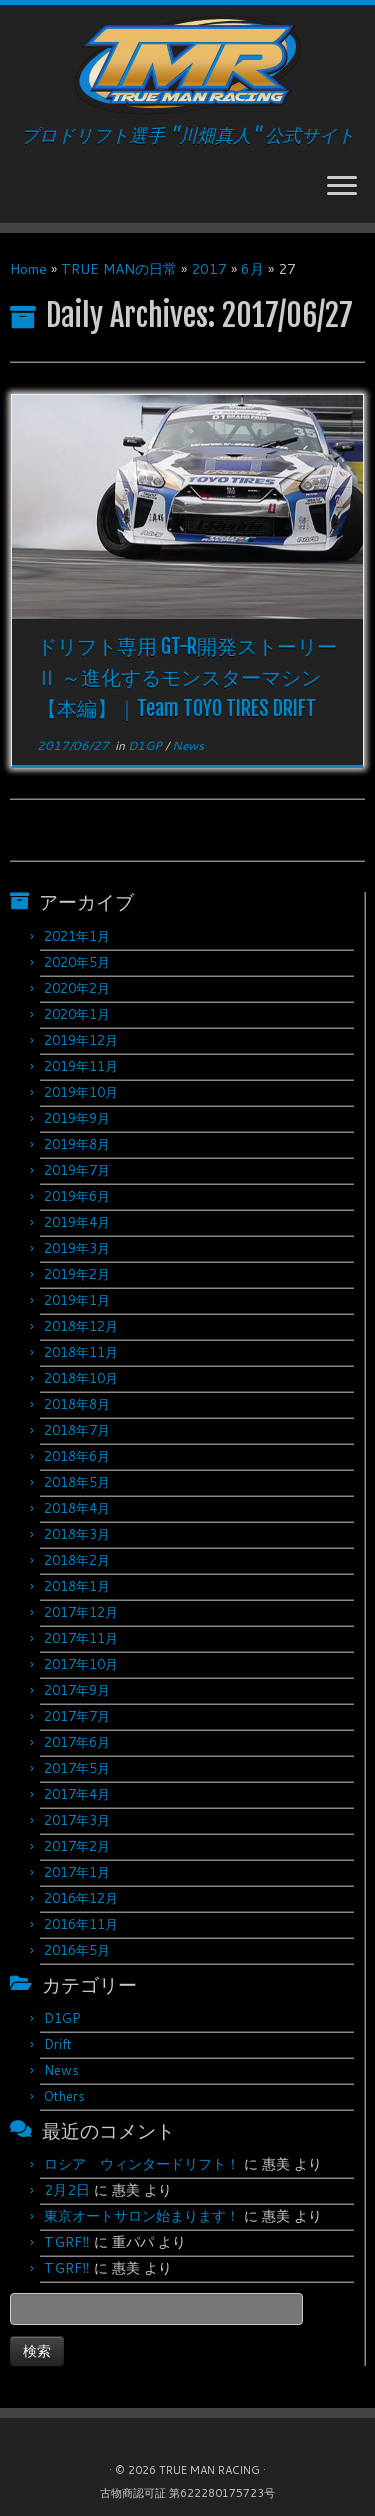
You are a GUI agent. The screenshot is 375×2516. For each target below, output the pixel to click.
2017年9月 (77, 1690)
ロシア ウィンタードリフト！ (142, 2164)
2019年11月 (81, 1066)
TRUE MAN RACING (209, 2470)
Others (64, 2096)
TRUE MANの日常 (119, 269)
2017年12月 (81, 1612)
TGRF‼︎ (67, 2242)
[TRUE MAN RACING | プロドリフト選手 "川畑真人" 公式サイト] (187, 65)
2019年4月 (77, 1222)
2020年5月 (77, 962)
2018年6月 (77, 1456)
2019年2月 (77, 1274)
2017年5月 (77, 1768)
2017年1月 (77, 1872)
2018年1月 (77, 1586)
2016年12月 (81, 1898)
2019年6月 (77, 1196)
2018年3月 (77, 1534)
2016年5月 (77, 1950)
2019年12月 (81, 1040)
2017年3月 (77, 1820)
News (188, 745)
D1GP (146, 745)
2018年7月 (77, 1430)
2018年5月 (77, 1482)
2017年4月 (77, 1794)
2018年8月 (77, 1404)
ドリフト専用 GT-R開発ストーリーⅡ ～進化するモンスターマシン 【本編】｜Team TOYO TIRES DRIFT (187, 677)
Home (28, 269)
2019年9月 (77, 1118)
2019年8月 (77, 1144)
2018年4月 (77, 1508)
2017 (209, 269)
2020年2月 (77, 988)
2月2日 (67, 2190)
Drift (58, 2044)
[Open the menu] (342, 187)
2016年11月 (81, 1924)
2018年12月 (81, 1326)
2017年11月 (81, 1638)
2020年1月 (77, 1014)
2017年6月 (77, 1742)
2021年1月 (77, 936)
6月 (252, 269)
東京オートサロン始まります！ (142, 2216)
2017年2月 (77, 1846)
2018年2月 (77, 1560)
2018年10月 (81, 1378)
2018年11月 (81, 1352)
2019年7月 (77, 1170)
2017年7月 (77, 1716)
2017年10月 (81, 1664)
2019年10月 (81, 1092)
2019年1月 (77, 1300)
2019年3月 (77, 1248)
